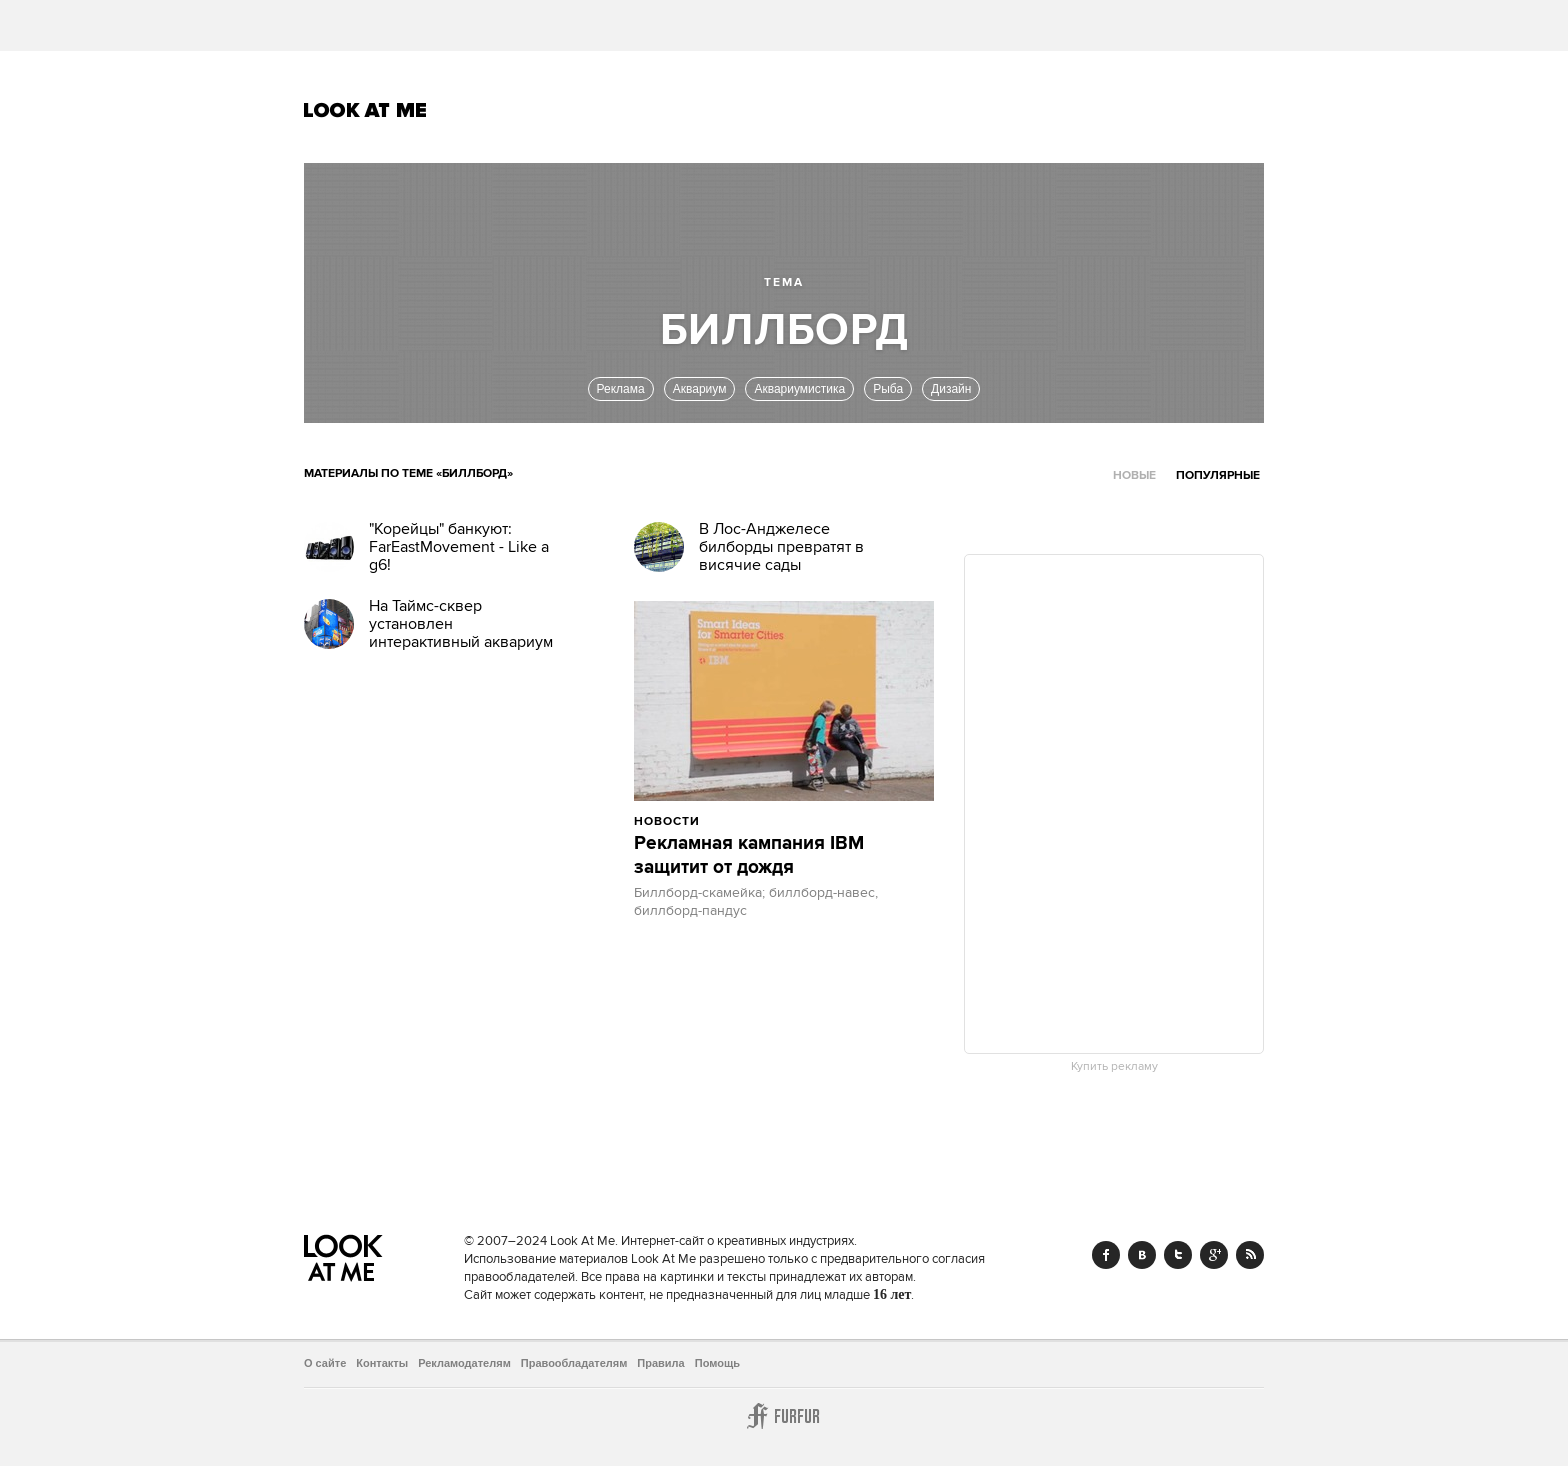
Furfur (784, 1416)
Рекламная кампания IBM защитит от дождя (749, 856)
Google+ (1214, 1255)
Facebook (1106, 1255)
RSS (1250, 1255)
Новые (1134, 475)
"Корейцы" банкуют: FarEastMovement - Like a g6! (459, 547)
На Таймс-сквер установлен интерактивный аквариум (461, 624)
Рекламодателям (464, 1363)
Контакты (382, 1363)
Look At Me (365, 110)
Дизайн (951, 389)
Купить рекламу (1114, 1067)
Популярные (1218, 475)
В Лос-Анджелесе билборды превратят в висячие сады (781, 547)
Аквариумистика (799, 389)
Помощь (717, 1363)
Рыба (888, 389)
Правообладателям (574, 1363)
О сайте (325, 1363)
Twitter (1178, 1255)
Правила (660, 1363)
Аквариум (700, 389)
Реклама (621, 389)
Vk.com (1142, 1255)
